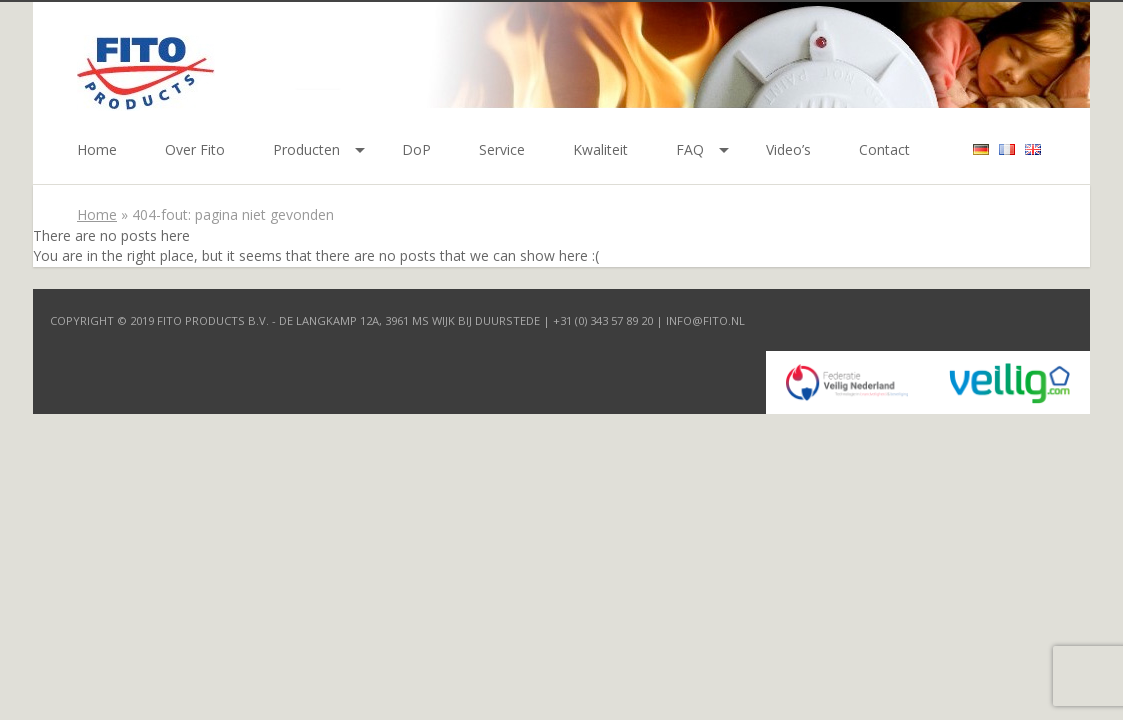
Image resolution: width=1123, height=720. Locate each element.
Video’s (788, 149)
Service (502, 149)
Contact (884, 149)
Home (97, 149)
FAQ (690, 149)
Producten (306, 149)
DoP (416, 149)
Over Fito (195, 149)
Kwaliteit (600, 149)
